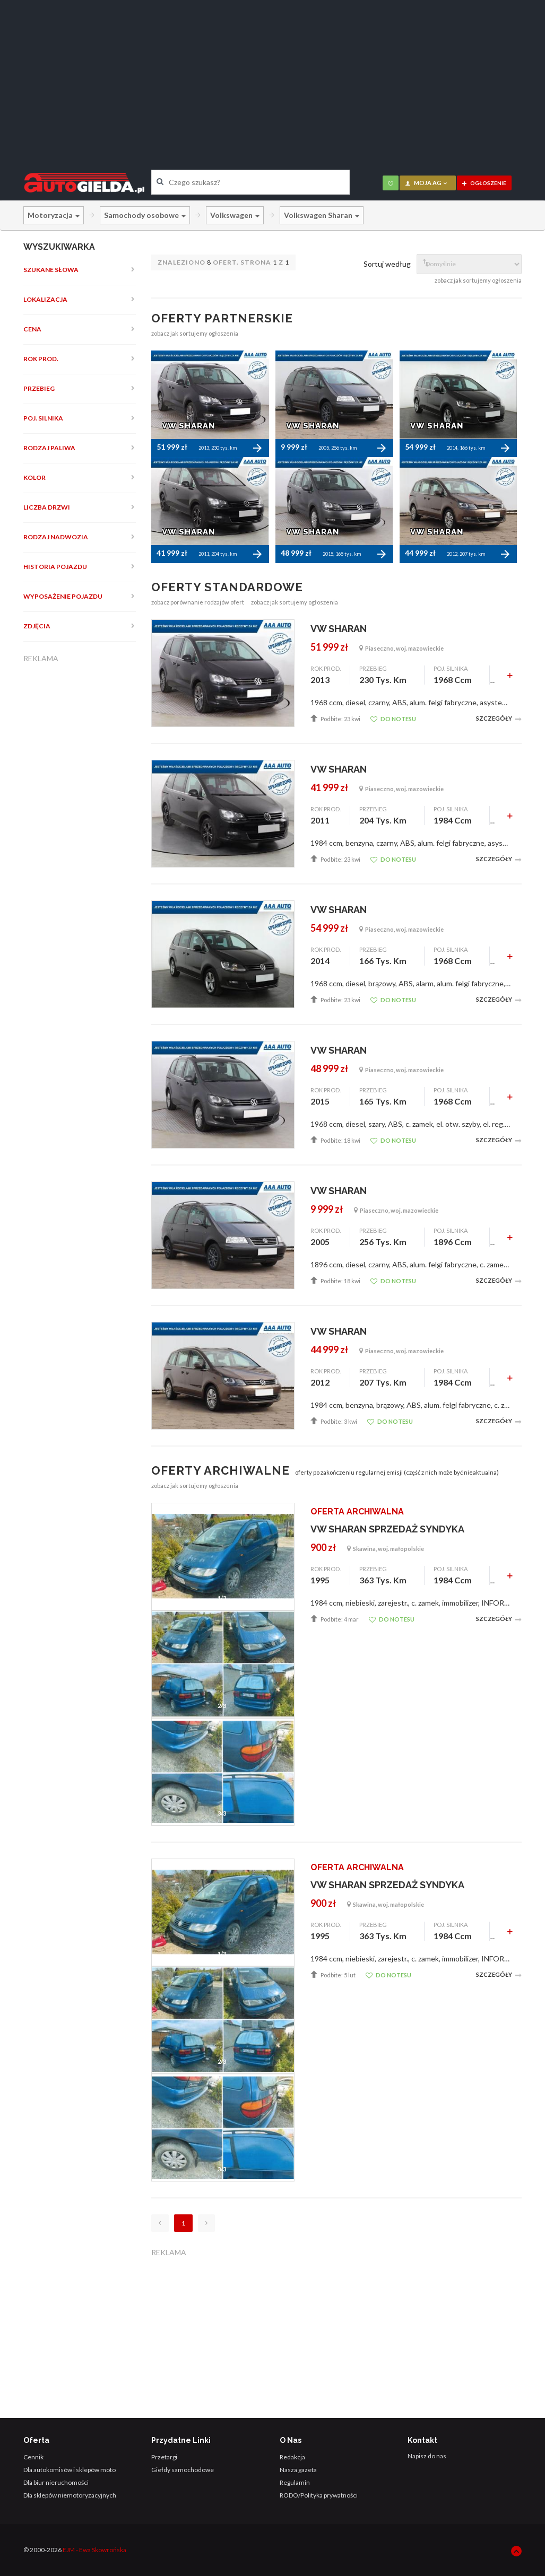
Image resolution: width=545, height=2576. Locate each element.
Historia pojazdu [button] (55, 567)
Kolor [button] (34, 477)
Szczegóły (499, 719)
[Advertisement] (272, 77)
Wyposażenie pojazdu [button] (62, 596)
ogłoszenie (484, 183)
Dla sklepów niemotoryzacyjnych (69, 2495)
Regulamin (295, 2482)
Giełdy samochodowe (182, 2470)
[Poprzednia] (160, 2223)
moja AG (426, 182)
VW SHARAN (338, 628)
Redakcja (292, 2457)
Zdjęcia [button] (36, 626)
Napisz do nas (427, 2456)
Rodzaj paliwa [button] (49, 448)
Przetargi (164, 2457)
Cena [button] (32, 329)
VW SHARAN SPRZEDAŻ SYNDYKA (387, 1529)
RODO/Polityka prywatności (319, 2495)
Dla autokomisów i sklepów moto (69, 2470)
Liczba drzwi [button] (46, 507)
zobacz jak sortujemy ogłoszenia (478, 280)
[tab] (79, 270)
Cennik (33, 2457)
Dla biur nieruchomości (56, 2482)
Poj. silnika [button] (43, 418)
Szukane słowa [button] (51, 270)
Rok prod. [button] (40, 359)
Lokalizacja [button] (45, 299)
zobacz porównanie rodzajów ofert (197, 602)
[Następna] (206, 2223)
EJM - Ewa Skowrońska (94, 2550)
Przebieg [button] (39, 388)
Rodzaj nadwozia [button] (55, 537)
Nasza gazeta (298, 2470)
